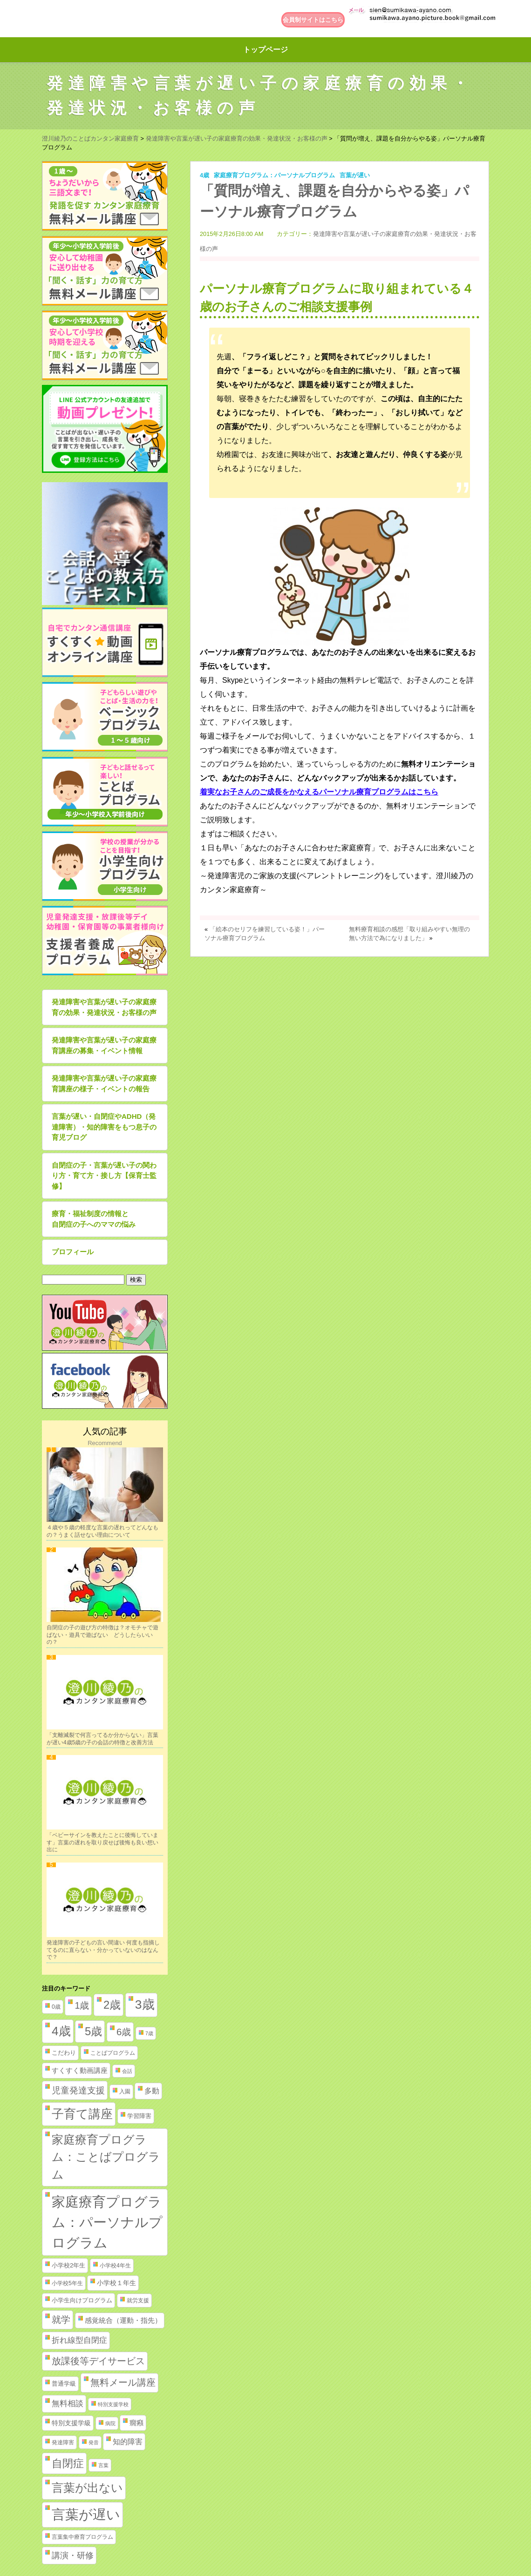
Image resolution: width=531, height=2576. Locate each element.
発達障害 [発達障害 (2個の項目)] (63, 2442)
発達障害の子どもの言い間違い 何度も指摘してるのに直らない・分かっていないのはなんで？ (103, 1949)
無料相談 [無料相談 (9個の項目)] (67, 2403)
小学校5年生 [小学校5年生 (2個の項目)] (67, 2283)
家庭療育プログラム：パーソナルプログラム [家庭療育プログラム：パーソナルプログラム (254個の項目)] (107, 2222)
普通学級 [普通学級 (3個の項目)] (64, 2383)
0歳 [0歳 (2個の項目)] (56, 2007)
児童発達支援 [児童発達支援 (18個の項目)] (78, 2090)
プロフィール (73, 1252)
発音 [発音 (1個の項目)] (93, 2442)
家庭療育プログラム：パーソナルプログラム (274, 175)
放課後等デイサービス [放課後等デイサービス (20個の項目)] (98, 2361)
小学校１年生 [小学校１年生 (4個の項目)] (116, 2283)
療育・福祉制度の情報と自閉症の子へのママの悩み (94, 1219)
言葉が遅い (355, 175)
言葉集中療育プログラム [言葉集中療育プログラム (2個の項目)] (82, 2537)
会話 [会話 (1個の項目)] (127, 2071)
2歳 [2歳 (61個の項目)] (112, 2004)
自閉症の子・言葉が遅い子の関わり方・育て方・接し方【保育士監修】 (104, 1175)
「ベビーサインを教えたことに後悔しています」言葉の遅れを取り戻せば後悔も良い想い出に (102, 1842)
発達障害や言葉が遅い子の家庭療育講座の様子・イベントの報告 (104, 1083)
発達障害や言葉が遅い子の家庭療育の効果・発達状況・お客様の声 (104, 1007)
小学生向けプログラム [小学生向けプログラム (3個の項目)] (82, 2300)
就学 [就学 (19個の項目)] (61, 2319)
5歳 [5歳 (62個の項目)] (93, 2031)
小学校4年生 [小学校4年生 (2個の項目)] (115, 2265)
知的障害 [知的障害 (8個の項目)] (128, 2441)
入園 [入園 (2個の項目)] (124, 2091)
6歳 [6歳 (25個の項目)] (123, 2031)
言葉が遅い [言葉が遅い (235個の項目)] (86, 2514)
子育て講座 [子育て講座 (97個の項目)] (82, 2113)
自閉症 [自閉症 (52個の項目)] (68, 2463)
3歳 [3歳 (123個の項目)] (145, 2004)
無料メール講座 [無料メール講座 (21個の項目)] (123, 2382)
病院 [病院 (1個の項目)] (110, 2423)
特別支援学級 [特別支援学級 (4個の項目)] (71, 2423)
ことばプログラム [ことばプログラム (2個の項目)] (112, 2053)
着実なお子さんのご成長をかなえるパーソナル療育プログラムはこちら (319, 792)
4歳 (204, 175)
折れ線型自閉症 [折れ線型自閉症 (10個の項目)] (79, 2340)
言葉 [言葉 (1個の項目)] (103, 2465)
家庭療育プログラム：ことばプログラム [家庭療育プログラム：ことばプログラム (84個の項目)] (106, 2157)
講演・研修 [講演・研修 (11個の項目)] (73, 2555)
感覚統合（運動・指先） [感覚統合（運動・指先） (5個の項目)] (123, 2320)
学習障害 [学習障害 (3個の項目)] (139, 2115)
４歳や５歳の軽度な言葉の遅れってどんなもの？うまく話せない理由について (102, 1531)
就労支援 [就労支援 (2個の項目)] (138, 2300)
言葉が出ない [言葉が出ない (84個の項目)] (87, 2487)
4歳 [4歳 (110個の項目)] (61, 2031)
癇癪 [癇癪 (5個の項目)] (136, 2423)
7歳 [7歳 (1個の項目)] (149, 2033)
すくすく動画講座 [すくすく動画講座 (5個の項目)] (80, 2070)
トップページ (265, 50)
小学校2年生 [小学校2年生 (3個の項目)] (68, 2265)
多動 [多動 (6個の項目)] (151, 2091)
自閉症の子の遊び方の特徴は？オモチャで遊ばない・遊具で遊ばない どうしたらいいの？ (102, 1634)
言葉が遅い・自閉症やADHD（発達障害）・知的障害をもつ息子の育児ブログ (104, 1126)
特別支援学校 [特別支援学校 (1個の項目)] (113, 2404)
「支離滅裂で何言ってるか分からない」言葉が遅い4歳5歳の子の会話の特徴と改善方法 (102, 1739)
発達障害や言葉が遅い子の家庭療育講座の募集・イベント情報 (104, 1045)
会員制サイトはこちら (313, 19)
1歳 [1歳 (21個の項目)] (82, 2005)
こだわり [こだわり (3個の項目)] (64, 2052)
